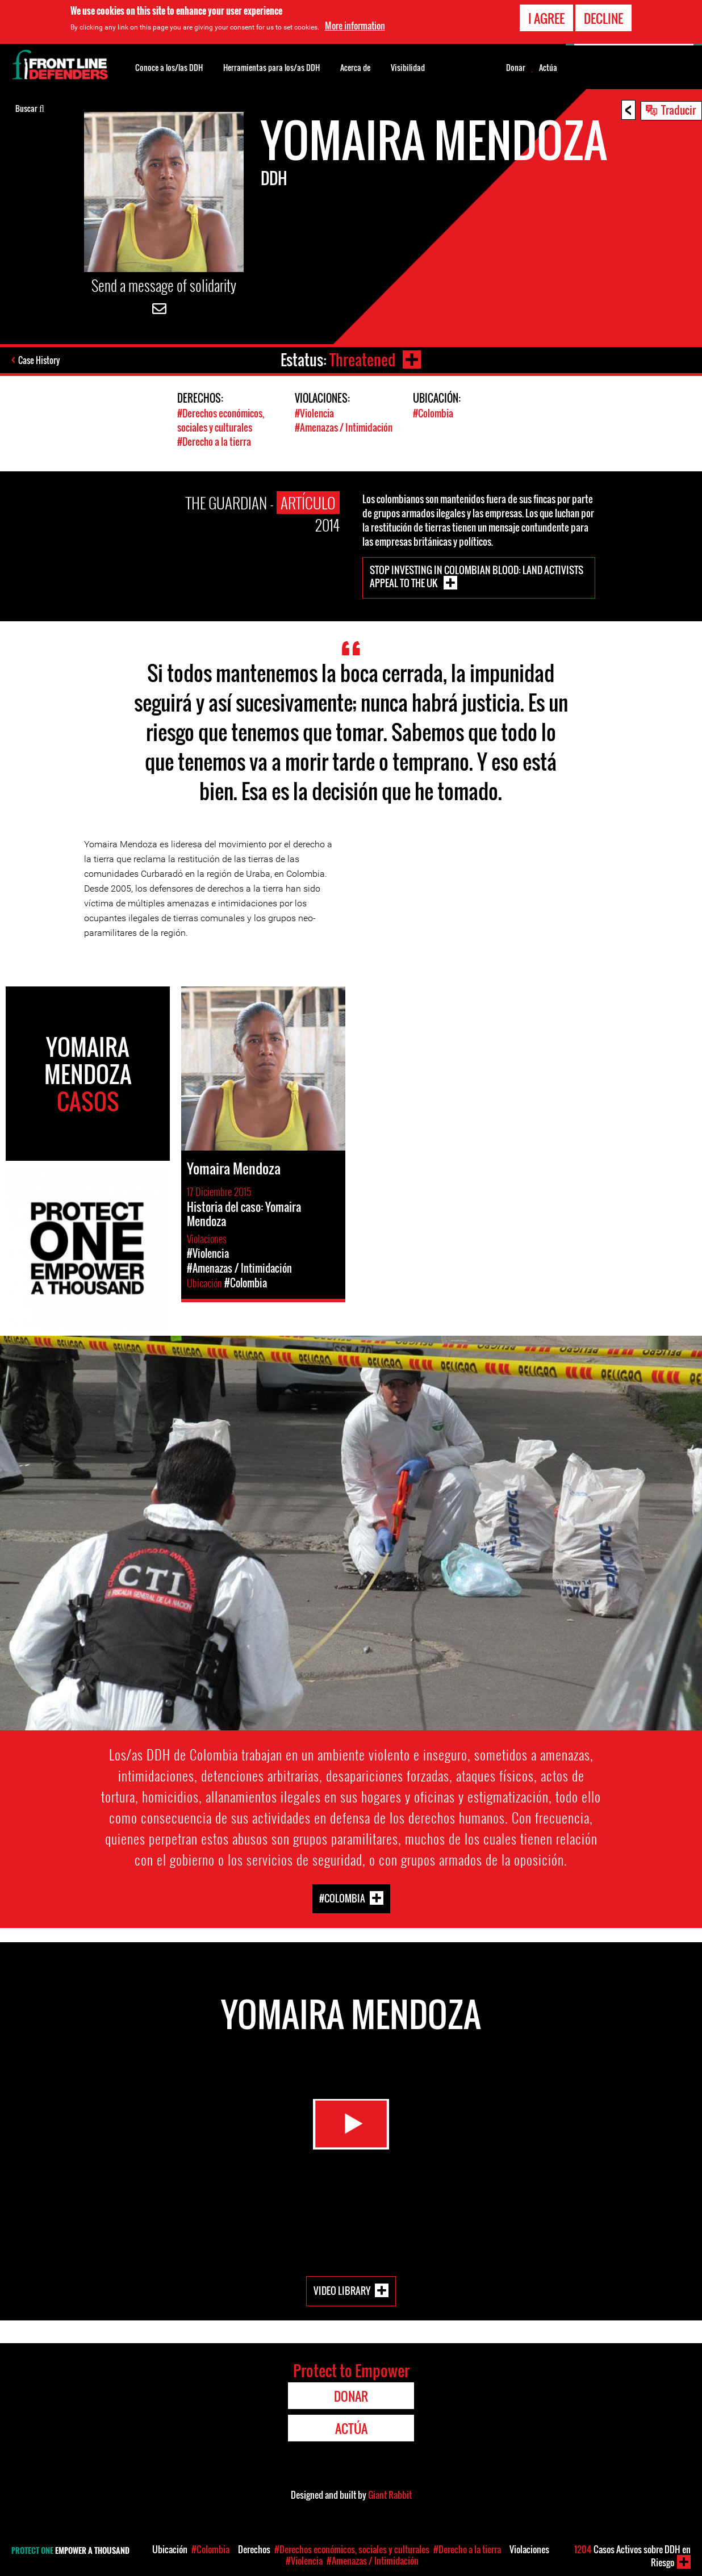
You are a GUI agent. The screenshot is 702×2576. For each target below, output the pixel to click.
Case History (39, 360)
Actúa (548, 67)
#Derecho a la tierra (214, 441)
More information (355, 25)
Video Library (342, 2290)
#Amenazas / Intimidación (343, 427)
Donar (515, 67)
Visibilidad (408, 67)
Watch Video (351, 2124)
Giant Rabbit (390, 2495)
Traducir (678, 110)
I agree (546, 18)
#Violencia (314, 413)
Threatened (362, 360)
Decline (603, 18)
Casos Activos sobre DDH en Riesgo (632, 2555)
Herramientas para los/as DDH (271, 67)
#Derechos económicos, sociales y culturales (220, 420)
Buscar (29, 107)
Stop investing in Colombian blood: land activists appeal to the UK (476, 576)
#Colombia (433, 413)
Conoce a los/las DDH (169, 67)
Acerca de (355, 67)
